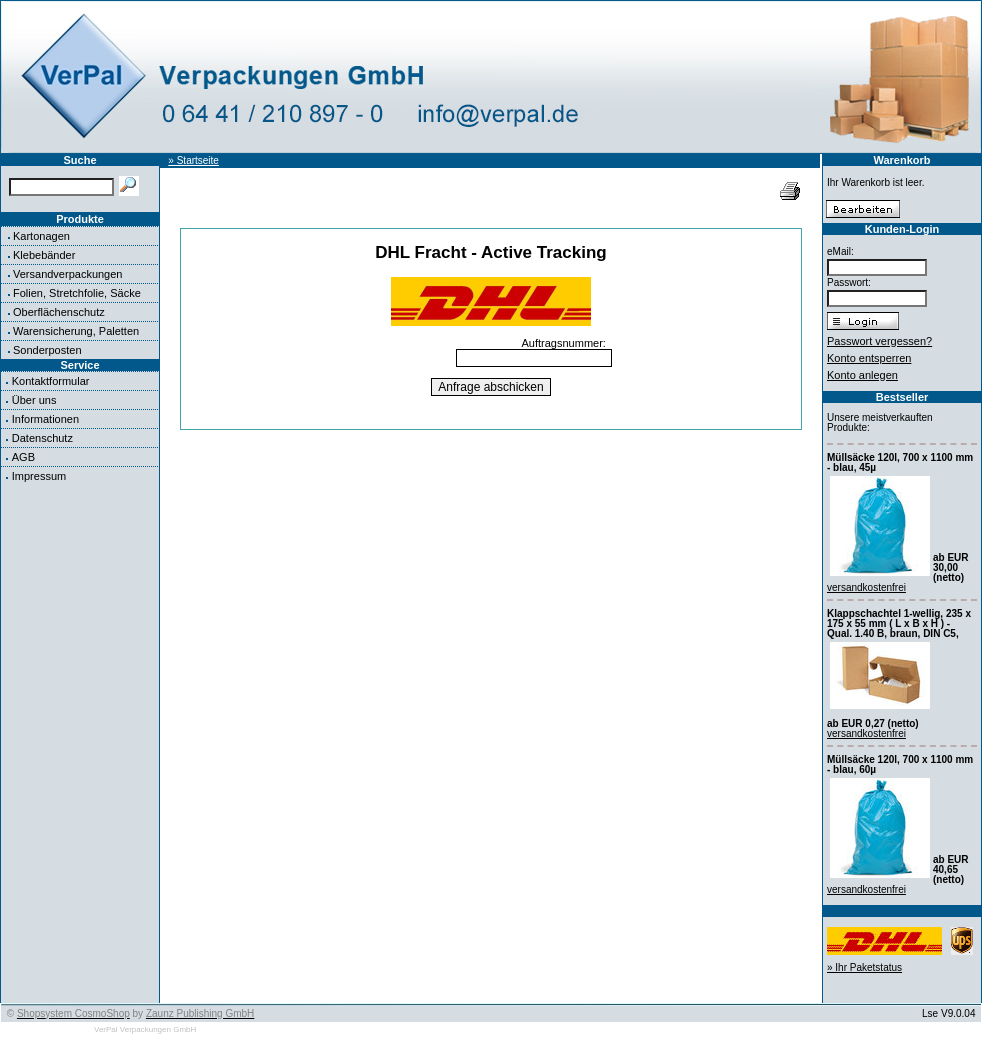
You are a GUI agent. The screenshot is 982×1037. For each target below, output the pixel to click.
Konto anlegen (862, 375)
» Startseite (193, 160)
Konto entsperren (869, 358)
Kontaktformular (51, 381)
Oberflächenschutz (59, 312)
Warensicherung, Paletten (76, 331)
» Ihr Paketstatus (864, 967)
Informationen (45, 419)
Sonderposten (47, 350)
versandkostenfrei (866, 587)
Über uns (34, 400)
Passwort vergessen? (879, 341)
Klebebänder (44, 255)
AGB (23, 457)
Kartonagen (41, 236)
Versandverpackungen (67, 274)
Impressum (39, 476)
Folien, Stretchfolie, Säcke (77, 293)
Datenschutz (42, 438)
